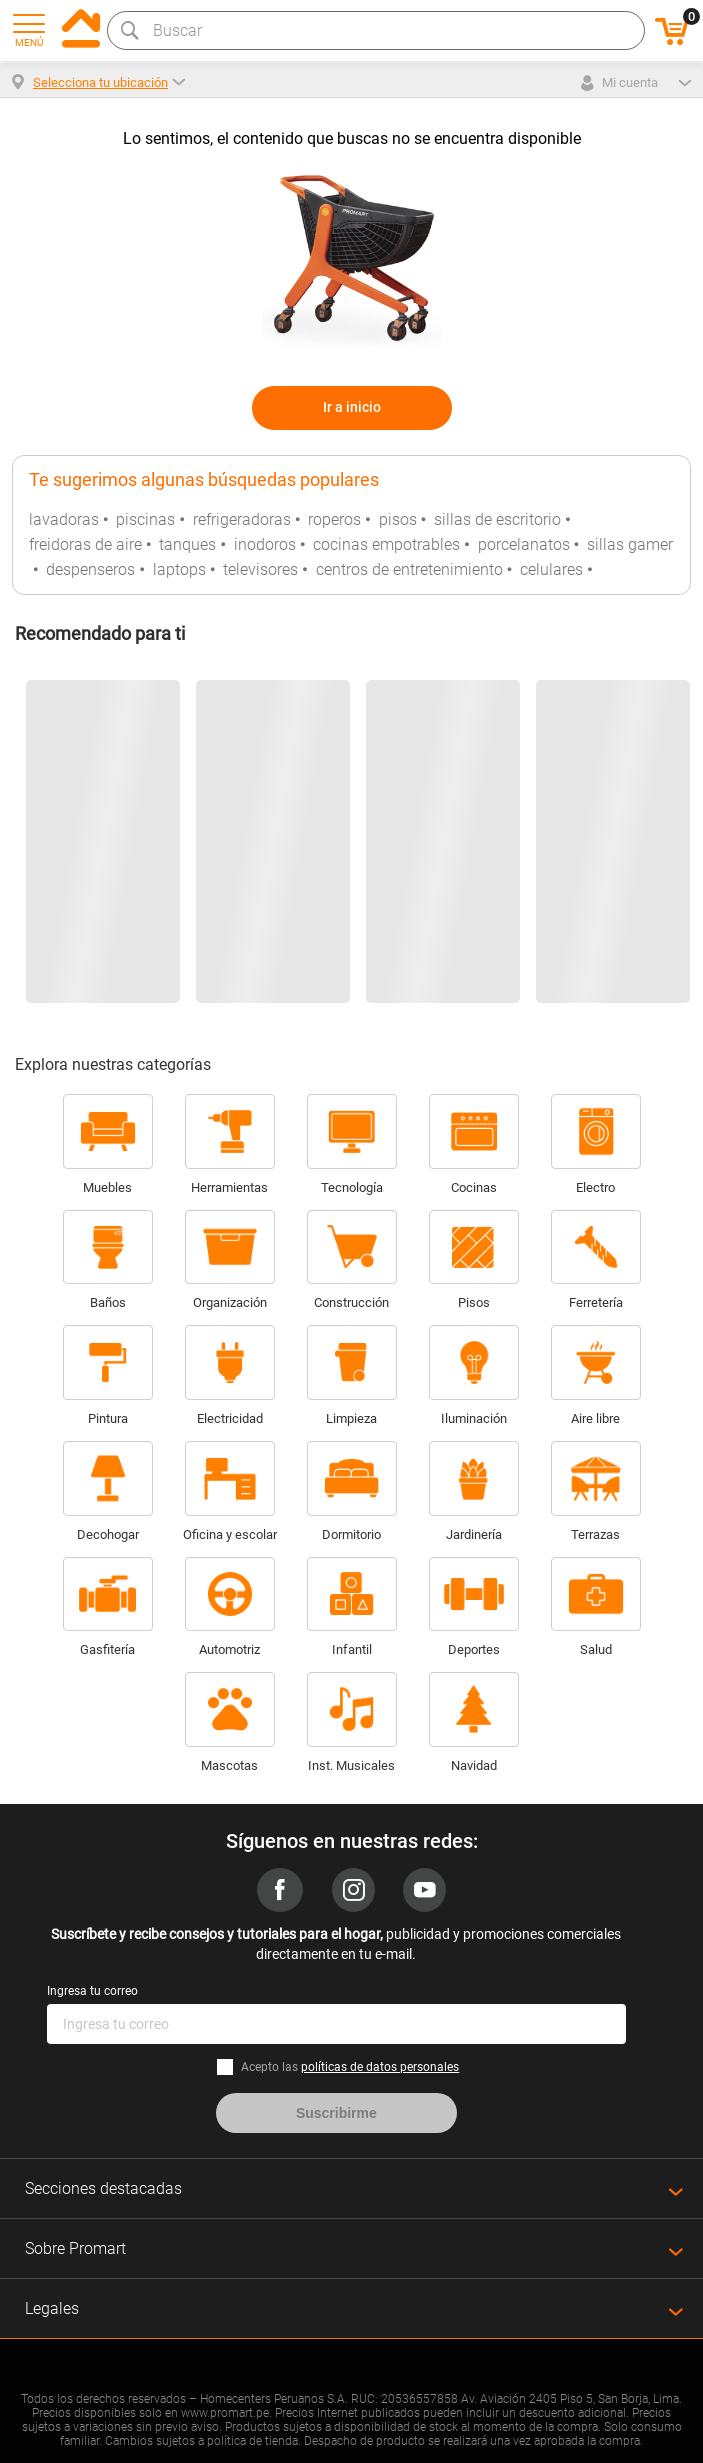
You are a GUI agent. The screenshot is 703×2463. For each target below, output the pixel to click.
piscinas (145, 519)
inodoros (265, 544)
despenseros (90, 569)
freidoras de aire (85, 544)
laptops (179, 569)
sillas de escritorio (497, 519)
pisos (398, 519)
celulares (551, 569)
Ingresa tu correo (92, 1991)
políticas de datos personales (380, 2067)
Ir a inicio (352, 407)
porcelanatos (524, 544)
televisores (260, 569)
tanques (187, 544)
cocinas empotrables (386, 544)
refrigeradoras (242, 519)
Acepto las (350, 2067)
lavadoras (64, 519)
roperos (334, 519)
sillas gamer (630, 544)
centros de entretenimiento (409, 569)
